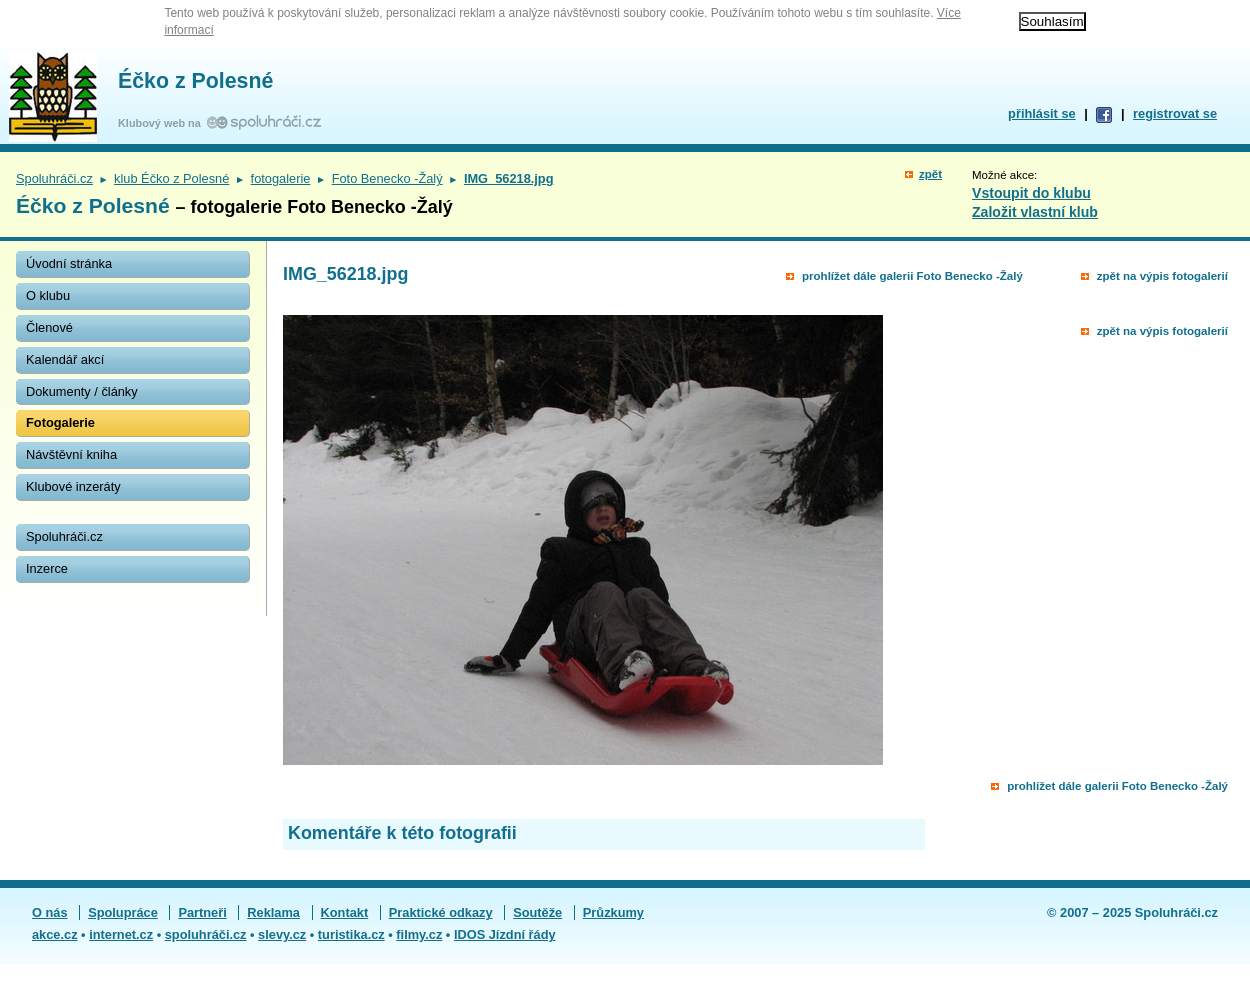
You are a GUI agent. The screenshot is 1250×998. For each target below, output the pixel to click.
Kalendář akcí (65, 359)
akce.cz (55, 934)
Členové (49, 327)
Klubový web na (162, 123)
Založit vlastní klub (1035, 212)
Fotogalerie (60, 422)
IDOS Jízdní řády (505, 934)
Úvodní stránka (69, 263)
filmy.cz (419, 934)
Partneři (202, 912)
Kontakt (345, 912)
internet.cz (121, 934)
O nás (50, 912)
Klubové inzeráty (73, 486)
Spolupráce (123, 912)
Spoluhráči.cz (54, 178)
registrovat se (1175, 113)
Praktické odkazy (441, 912)
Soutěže (537, 912)
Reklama (273, 912)
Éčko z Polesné (195, 81)
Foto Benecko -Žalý (387, 178)
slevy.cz (282, 934)
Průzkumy (613, 912)
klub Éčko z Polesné (171, 178)
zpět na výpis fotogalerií (1162, 276)
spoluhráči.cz (206, 934)
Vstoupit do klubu (1031, 193)
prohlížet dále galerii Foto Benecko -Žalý (912, 276)
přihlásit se (1042, 113)
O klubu (48, 295)
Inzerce (47, 568)
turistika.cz (351, 934)
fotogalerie (281, 178)
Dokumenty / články (82, 391)
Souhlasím (1052, 21)
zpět (930, 174)
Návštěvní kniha (71, 454)
